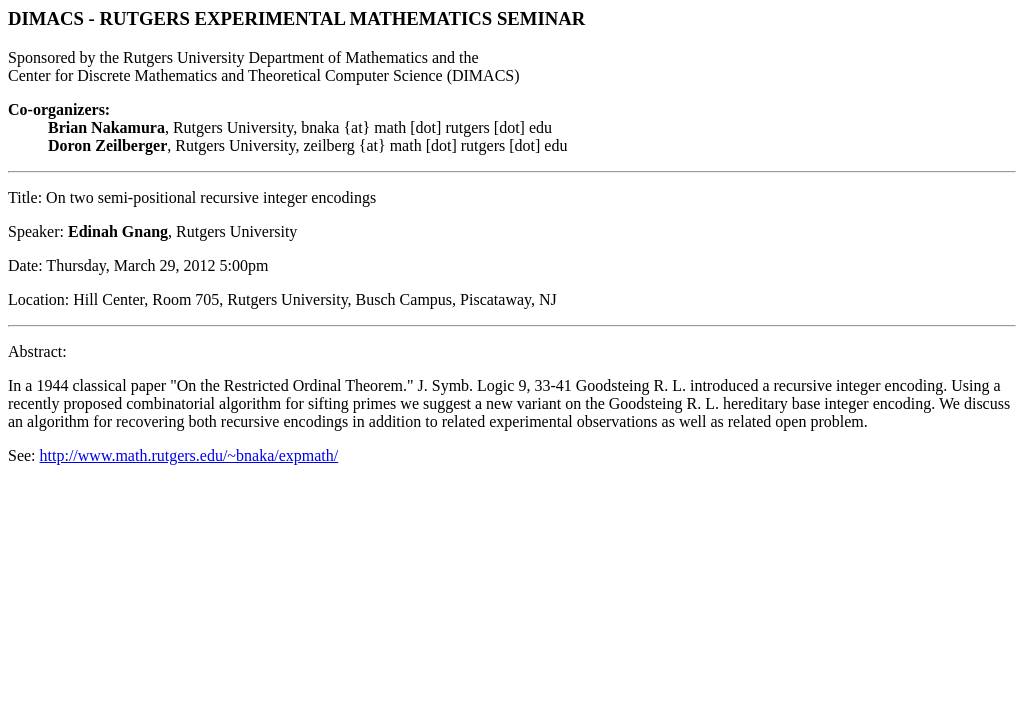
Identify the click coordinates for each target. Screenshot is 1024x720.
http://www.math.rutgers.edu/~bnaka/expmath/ (189, 455)
